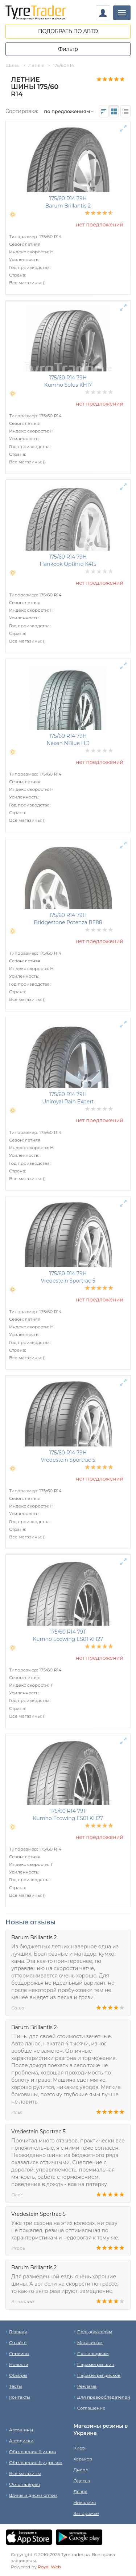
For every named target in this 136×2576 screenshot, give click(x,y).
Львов (80, 2491)
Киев (79, 2448)
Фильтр (68, 49)
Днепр (81, 2469)
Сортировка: (21, 111)
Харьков (83, 2459)
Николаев (85, 2502)
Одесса (82, 2480)
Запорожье (86, 2513)
